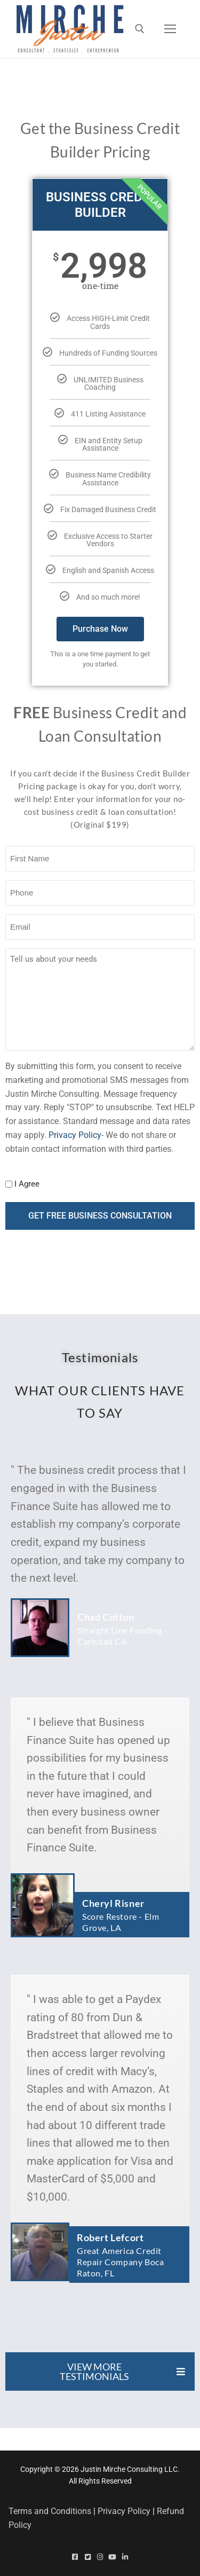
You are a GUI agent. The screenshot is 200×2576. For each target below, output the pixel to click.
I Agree (26, 1184)
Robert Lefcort (110, 2237)
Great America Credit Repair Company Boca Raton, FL (120, 2261)
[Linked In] (125, 2557)
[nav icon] (170, 29)
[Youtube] (112, 2557)
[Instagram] (100, 2557)
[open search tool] (140, 29)
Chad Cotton (105, 1617)
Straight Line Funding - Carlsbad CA (122, 1635)
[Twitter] (87, 2557)
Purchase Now (100, 629)
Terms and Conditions (50, 2511)
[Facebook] (75, 2557)
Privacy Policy (75, 1135)
